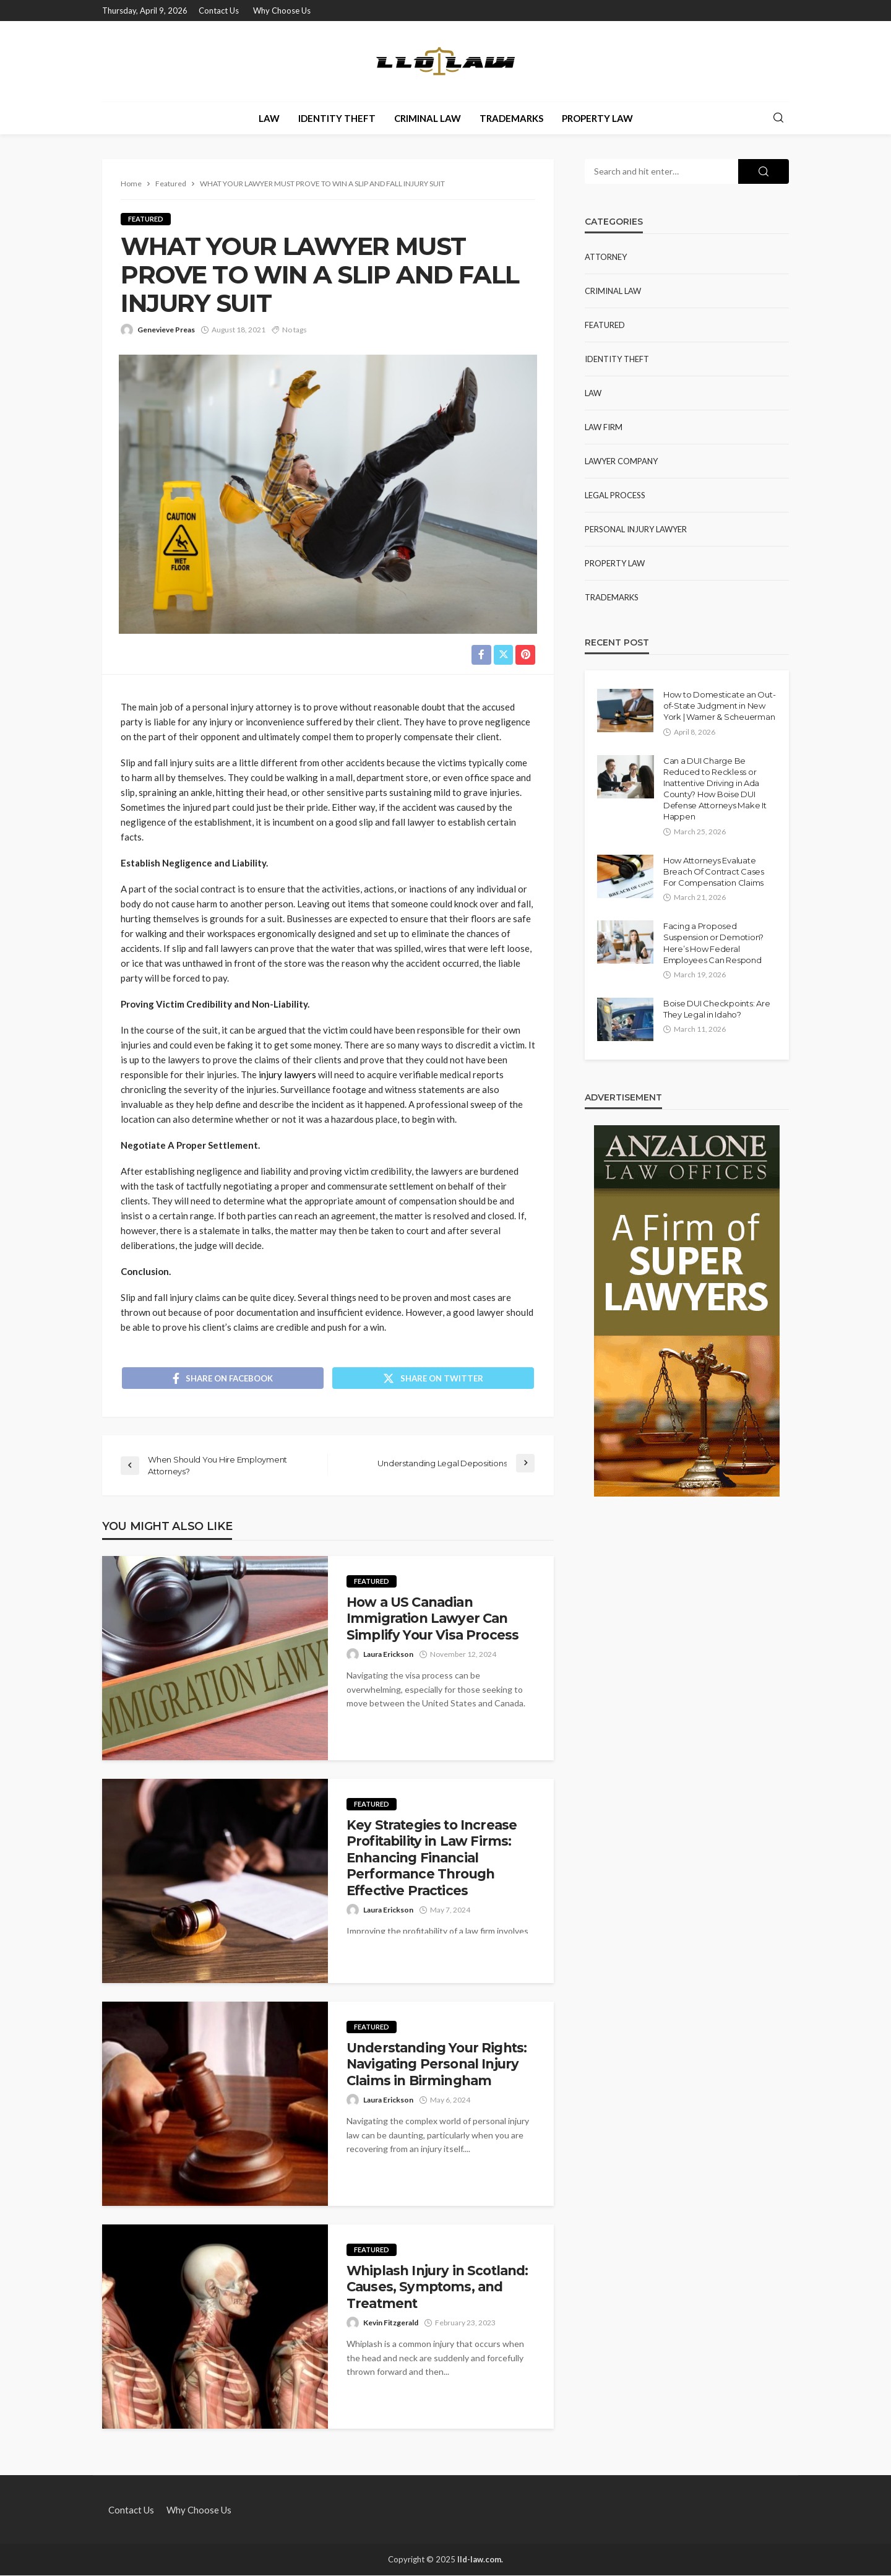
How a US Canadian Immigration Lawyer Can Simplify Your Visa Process (432, 1620)
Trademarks (511, 118)
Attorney (606, 257)
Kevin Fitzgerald (390, 2323)
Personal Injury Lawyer (636, 529)
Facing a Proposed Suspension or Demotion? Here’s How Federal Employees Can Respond (713, 943)
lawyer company (621, 461)
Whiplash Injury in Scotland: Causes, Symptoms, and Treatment (437, 2288)
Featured (145, 219)
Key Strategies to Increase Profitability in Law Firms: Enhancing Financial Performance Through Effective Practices (431, 1859)
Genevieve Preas (166, 329)
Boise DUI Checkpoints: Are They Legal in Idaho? (716, 1008)
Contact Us (219, 10)
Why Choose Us (282, 10)
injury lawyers (287, 1074)
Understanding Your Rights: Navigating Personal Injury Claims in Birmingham (436, 2065)
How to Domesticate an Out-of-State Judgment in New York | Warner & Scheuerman (719, 705)
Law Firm (603, 427)
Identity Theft (337, 118)
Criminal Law (427, 118)
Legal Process (615, 495)
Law (269, 118)
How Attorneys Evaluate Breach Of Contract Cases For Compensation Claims (713, 871)
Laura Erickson (388, 1655)
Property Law (597, 118)
